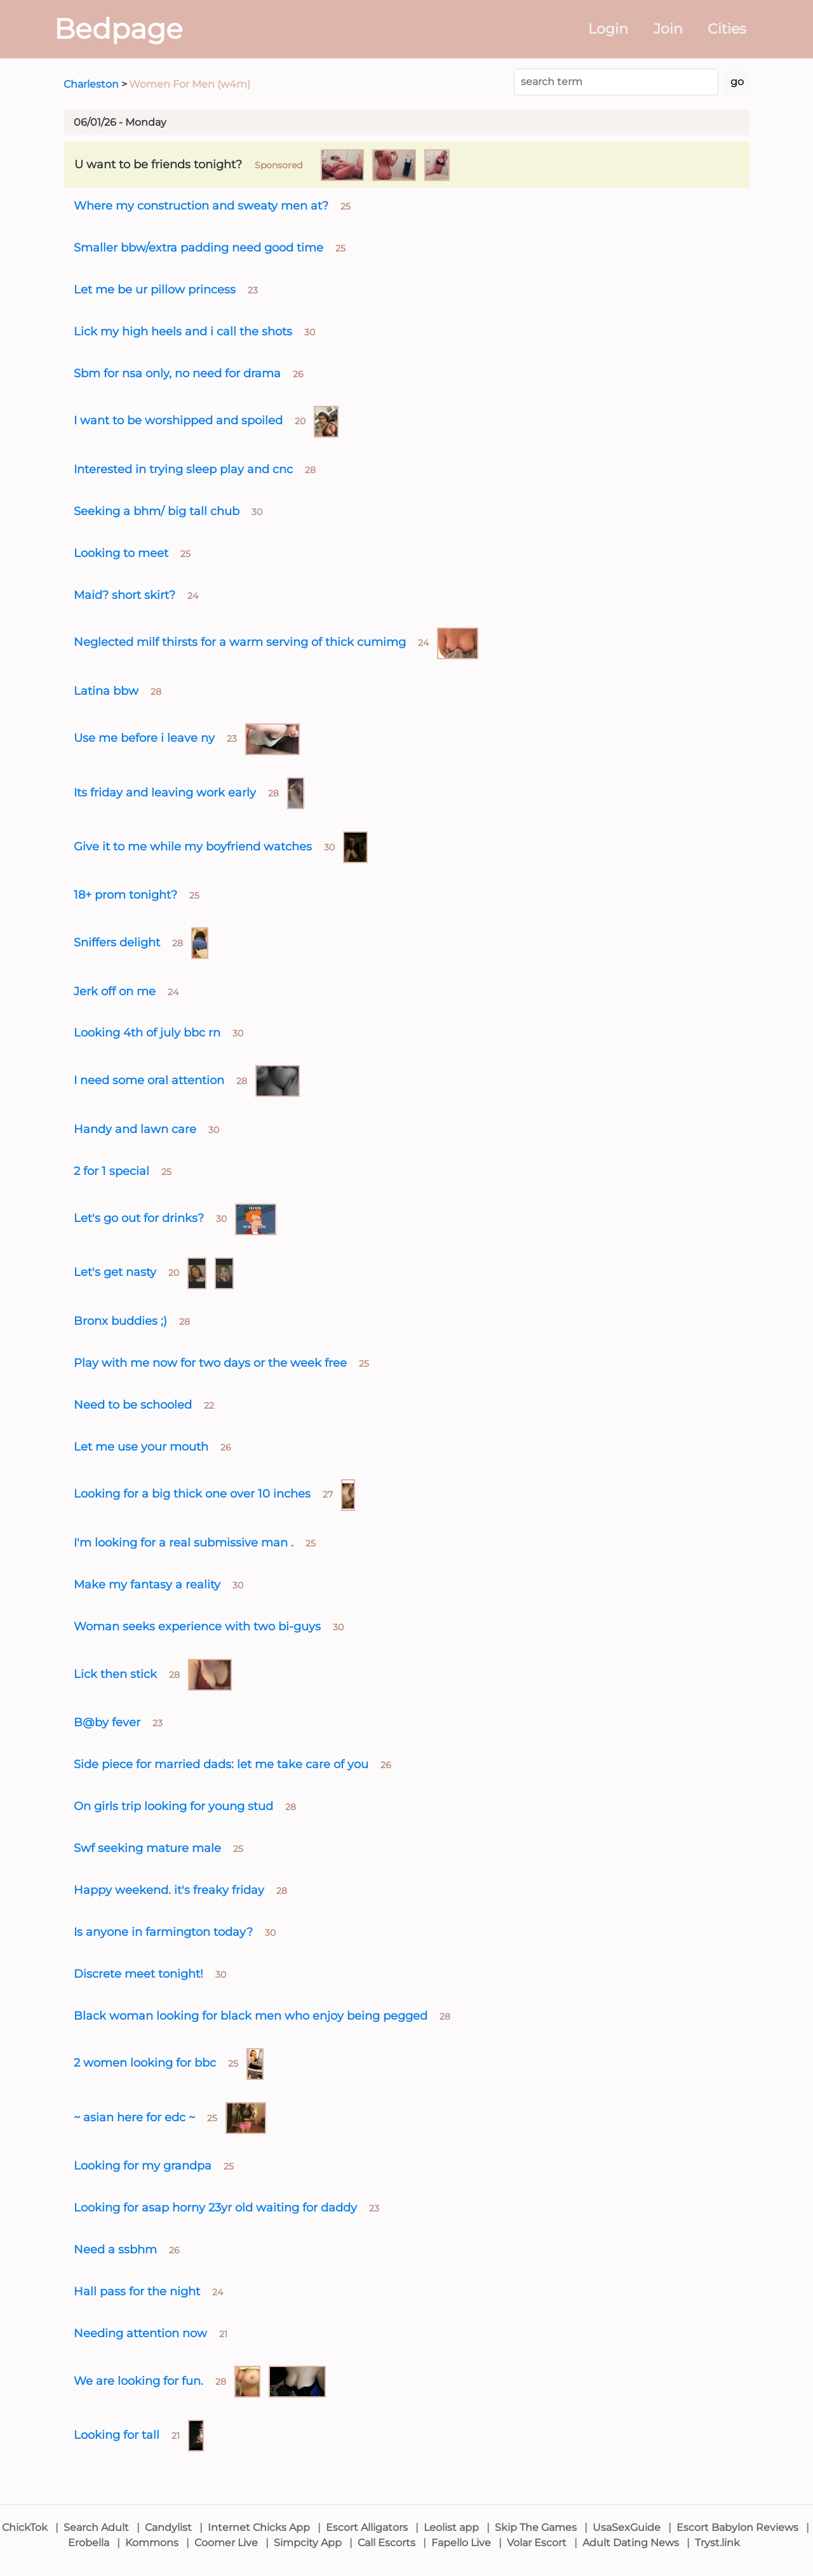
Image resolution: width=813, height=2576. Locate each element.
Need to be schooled (133, 1404)
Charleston (91, 84)
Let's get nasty (115, 1271)
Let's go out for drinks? (139, 1217)
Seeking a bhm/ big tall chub (156, 511)
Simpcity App (308, 2543)
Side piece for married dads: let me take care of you (221, 1764)
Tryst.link (717, 2543)
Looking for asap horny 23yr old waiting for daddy (215, 2207)
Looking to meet (121, 553)
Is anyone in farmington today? (163, 1931)
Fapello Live (461, 2543)
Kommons (151, 2543)
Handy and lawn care (135, 1129)
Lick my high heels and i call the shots (183, 331)
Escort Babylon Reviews (737, 2527)
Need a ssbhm (115, 2249)
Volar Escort (537, 2543)
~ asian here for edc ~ (134, 2117)
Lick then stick (115, 1673)
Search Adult (96, 2527)
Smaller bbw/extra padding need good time (198, 247)
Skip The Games (536, 2527)
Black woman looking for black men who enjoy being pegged (250, 2015)
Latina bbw (106, 690)
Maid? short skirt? (124, 594)
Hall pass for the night (137, 2291)
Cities (727, 29)
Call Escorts (386, 2543)
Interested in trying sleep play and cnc (183, 469)
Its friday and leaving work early (165, 792)
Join (667, 29)
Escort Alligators (367, 2527)
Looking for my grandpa (143, 2165)
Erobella (88, 2543)
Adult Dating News (630, 2543)
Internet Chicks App (259, 2527)
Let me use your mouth (141, 1446)
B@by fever (107, 1722)
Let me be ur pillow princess (155, 289)
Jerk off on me (115, 991)
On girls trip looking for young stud (173, 1806)
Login (608, 29)
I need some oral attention (149, 1080)
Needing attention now (140, 2333)
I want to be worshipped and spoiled (178, 420)
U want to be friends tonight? (158, 164)
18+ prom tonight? (125, 894)
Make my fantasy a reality (147, 1584)
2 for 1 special (111, 1170)
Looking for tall (116, 2434)
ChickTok (25, 2527)
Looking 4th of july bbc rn (147, 1032)
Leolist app (451, 2527)
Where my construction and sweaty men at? (201, 205)
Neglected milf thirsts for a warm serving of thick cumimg (240, 641)
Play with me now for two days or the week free (210, 1362)
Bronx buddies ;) (120, 1320)
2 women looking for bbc (145, 2062)
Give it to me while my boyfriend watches (193, 846)
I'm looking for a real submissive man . (183, 1542)
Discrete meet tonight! (138, 1973)
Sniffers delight (117, 942)
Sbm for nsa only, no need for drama (177, 373)
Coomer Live (226, 2543)
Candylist (168, 2527)
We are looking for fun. (138, 2380)
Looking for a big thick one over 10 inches (192, 1493)
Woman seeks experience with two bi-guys (197, 1626)
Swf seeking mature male (147, 1848)
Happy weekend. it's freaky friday (169, 1889)
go (737, 82)
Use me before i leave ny (144, 737)
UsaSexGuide (627, 2527)
